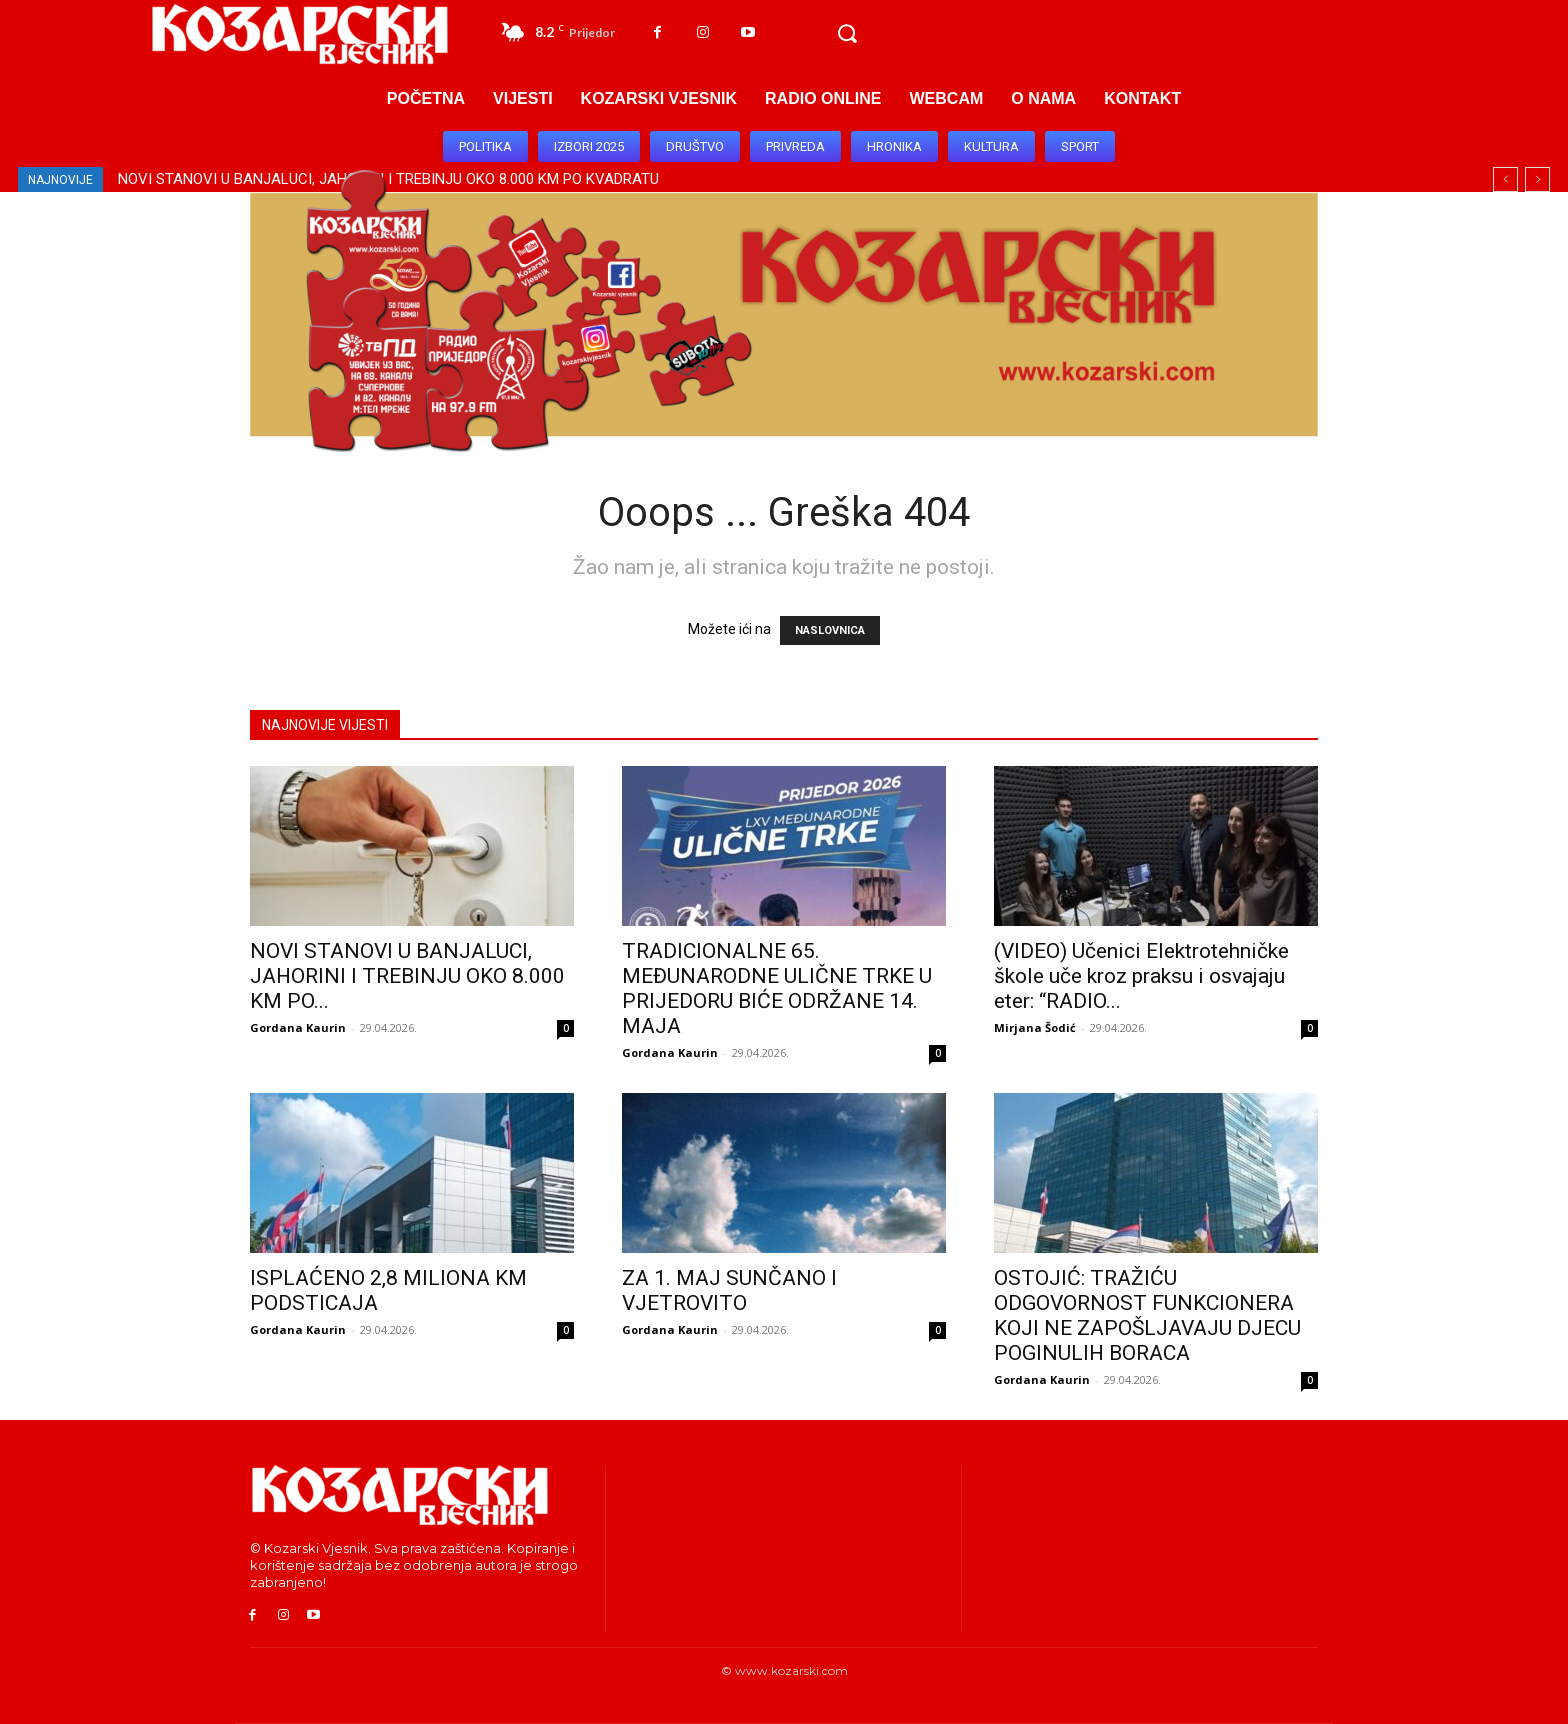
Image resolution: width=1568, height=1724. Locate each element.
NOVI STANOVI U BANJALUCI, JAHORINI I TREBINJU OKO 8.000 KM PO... (407, 976)
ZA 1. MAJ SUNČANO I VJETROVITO (729, 1290)
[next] (1537, 179)
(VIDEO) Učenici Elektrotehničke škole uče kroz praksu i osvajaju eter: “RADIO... (1141, 976)
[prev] (1505, 179)
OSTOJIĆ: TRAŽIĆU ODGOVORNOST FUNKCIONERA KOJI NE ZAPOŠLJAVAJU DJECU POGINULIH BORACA (1147, 1315)
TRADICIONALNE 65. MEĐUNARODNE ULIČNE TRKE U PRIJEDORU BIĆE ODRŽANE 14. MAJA (777, 988)
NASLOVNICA (830, 630)
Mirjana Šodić (1035, 1027)
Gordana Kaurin (298, 1027)
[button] (847, 34)
